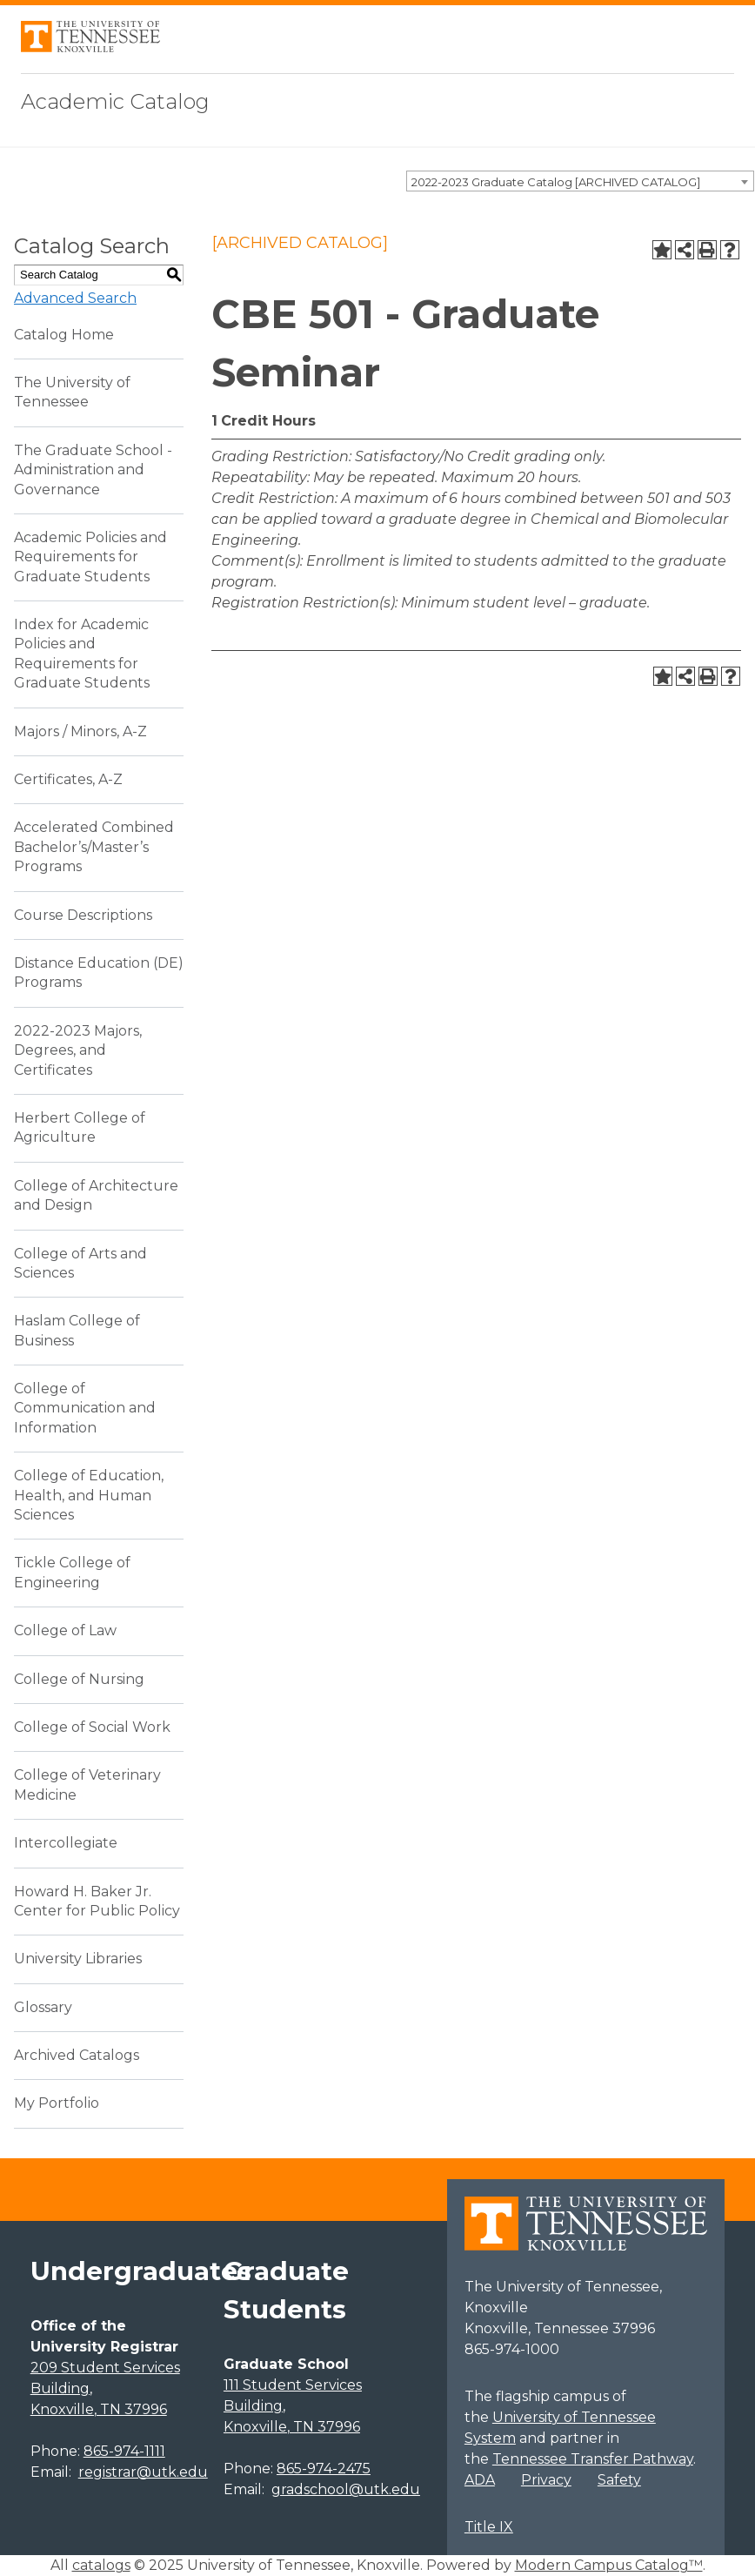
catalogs (101, 2565)
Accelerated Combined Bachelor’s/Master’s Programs (94, 847)
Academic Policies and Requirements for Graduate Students (90, 557)
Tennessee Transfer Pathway (592, 2459)
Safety (619, 2480)
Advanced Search (75, 298)
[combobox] (580, 181)
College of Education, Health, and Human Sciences (89, 1495)
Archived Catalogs (76, 2055)
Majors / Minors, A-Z (80, 731)
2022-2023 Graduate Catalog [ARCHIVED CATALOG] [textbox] (555, 182)
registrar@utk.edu (143, 2472)
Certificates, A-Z (68, 779)
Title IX (488, 2527)
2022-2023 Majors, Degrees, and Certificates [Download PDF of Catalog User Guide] (78, 1050)
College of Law (65, 1630)
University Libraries (78, 1958)
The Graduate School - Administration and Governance (93, 470)
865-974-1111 (124, 2451)
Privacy (546, 2480)
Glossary (43, 2007)
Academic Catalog (115, 101)
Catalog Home (64, 334)
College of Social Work (92, 1727)
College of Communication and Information (85, 1408)
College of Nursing (79, 1679)
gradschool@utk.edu (345, 2489)
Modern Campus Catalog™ (609, 2565)
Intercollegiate (65, 1843)
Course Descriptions (83, 915)
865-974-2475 (324, 2468)
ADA (479, 2480)
